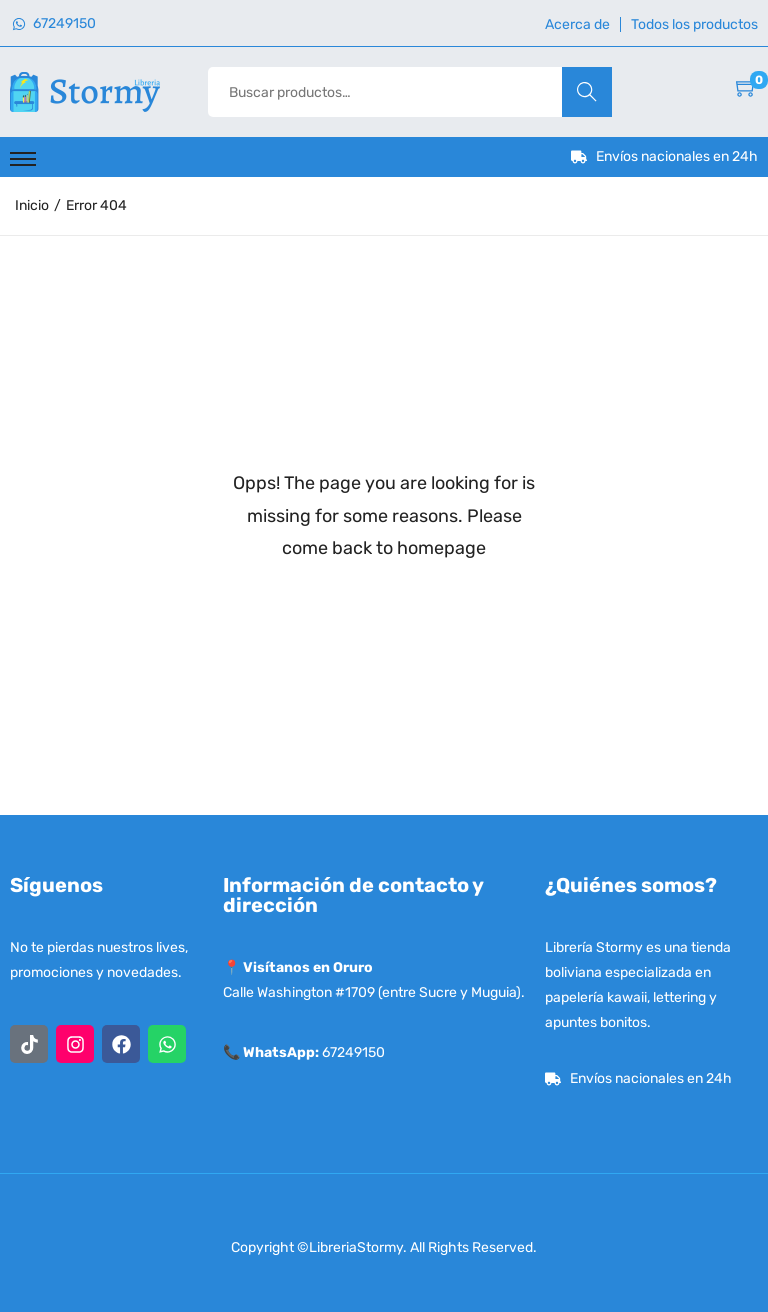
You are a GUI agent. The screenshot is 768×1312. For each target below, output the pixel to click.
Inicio (32, 205)
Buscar (586, 91)
